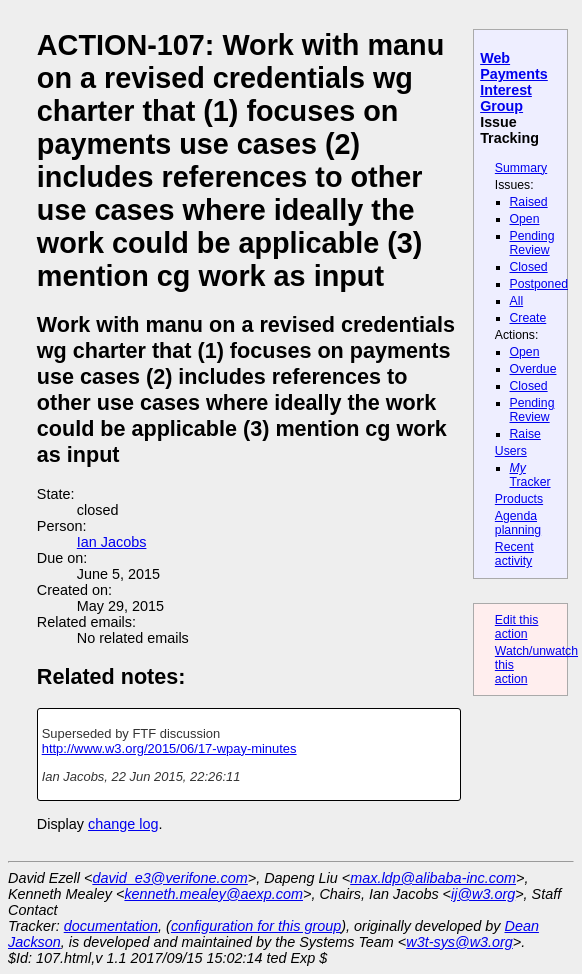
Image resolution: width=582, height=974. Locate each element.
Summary (521, 168)
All (517, 301)
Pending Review (532, 243)
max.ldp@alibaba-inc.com (433, 878)
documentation (111, 926)
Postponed (539, 284)
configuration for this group (256, 926)
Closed (529, 267)
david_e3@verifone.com (169, 878)
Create (528, 318)
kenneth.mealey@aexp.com (213, 894)
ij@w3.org (483, 894)
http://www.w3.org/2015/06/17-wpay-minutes (169, 748)
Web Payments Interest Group (514, 82)
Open (525, 219)
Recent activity (514, 554)
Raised (529, 202)
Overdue (533, 369)
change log (123, 824)
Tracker (530, 475)
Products (519, 499)
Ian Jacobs (112, 542)
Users (511, 451)
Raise (525, 434)
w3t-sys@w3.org (459, 942)
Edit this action (517, 627)
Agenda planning (518, 523)
